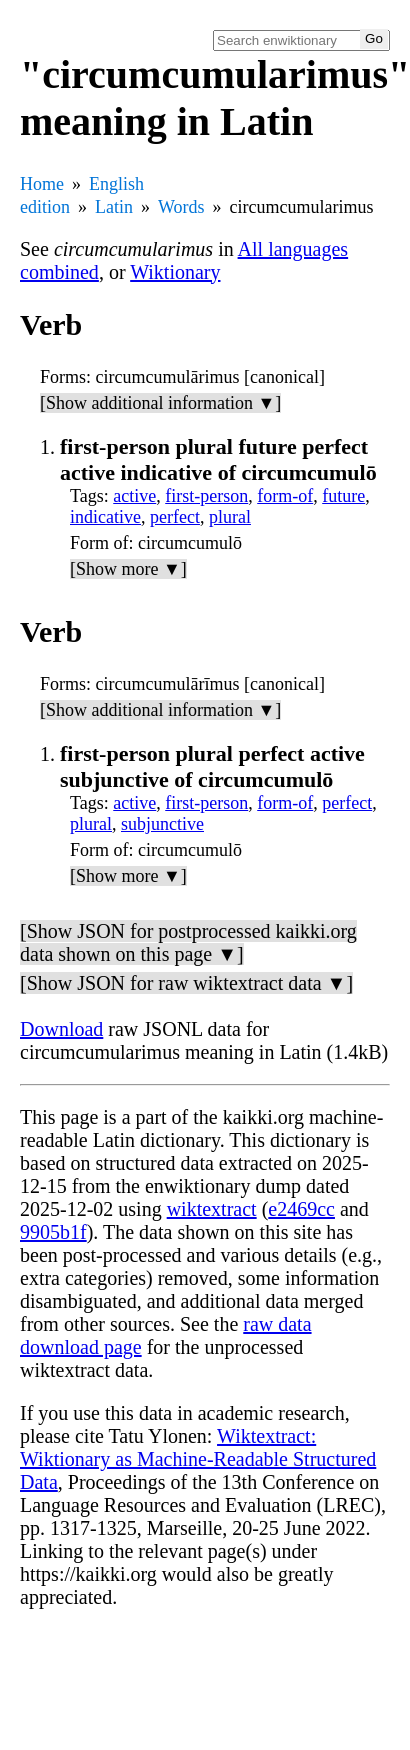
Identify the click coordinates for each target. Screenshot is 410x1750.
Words (181, 207)
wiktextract (212, 1209)
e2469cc (301, 1209)
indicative (105, 517)
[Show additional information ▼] (160, 403)
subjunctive (162, 824)
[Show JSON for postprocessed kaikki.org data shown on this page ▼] (188, 942)
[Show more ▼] (128, 569)
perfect (175, 517)
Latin (114, 207)
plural (230, 517)
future (343, 496)
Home (42, 184)
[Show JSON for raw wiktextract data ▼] (186, 983)
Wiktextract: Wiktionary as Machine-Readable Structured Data (198, 1459)
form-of (285, 496)
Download (61, 1029)
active (134, 496)
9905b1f (53, 1232)
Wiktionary (175, 272)
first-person (206, 496)
